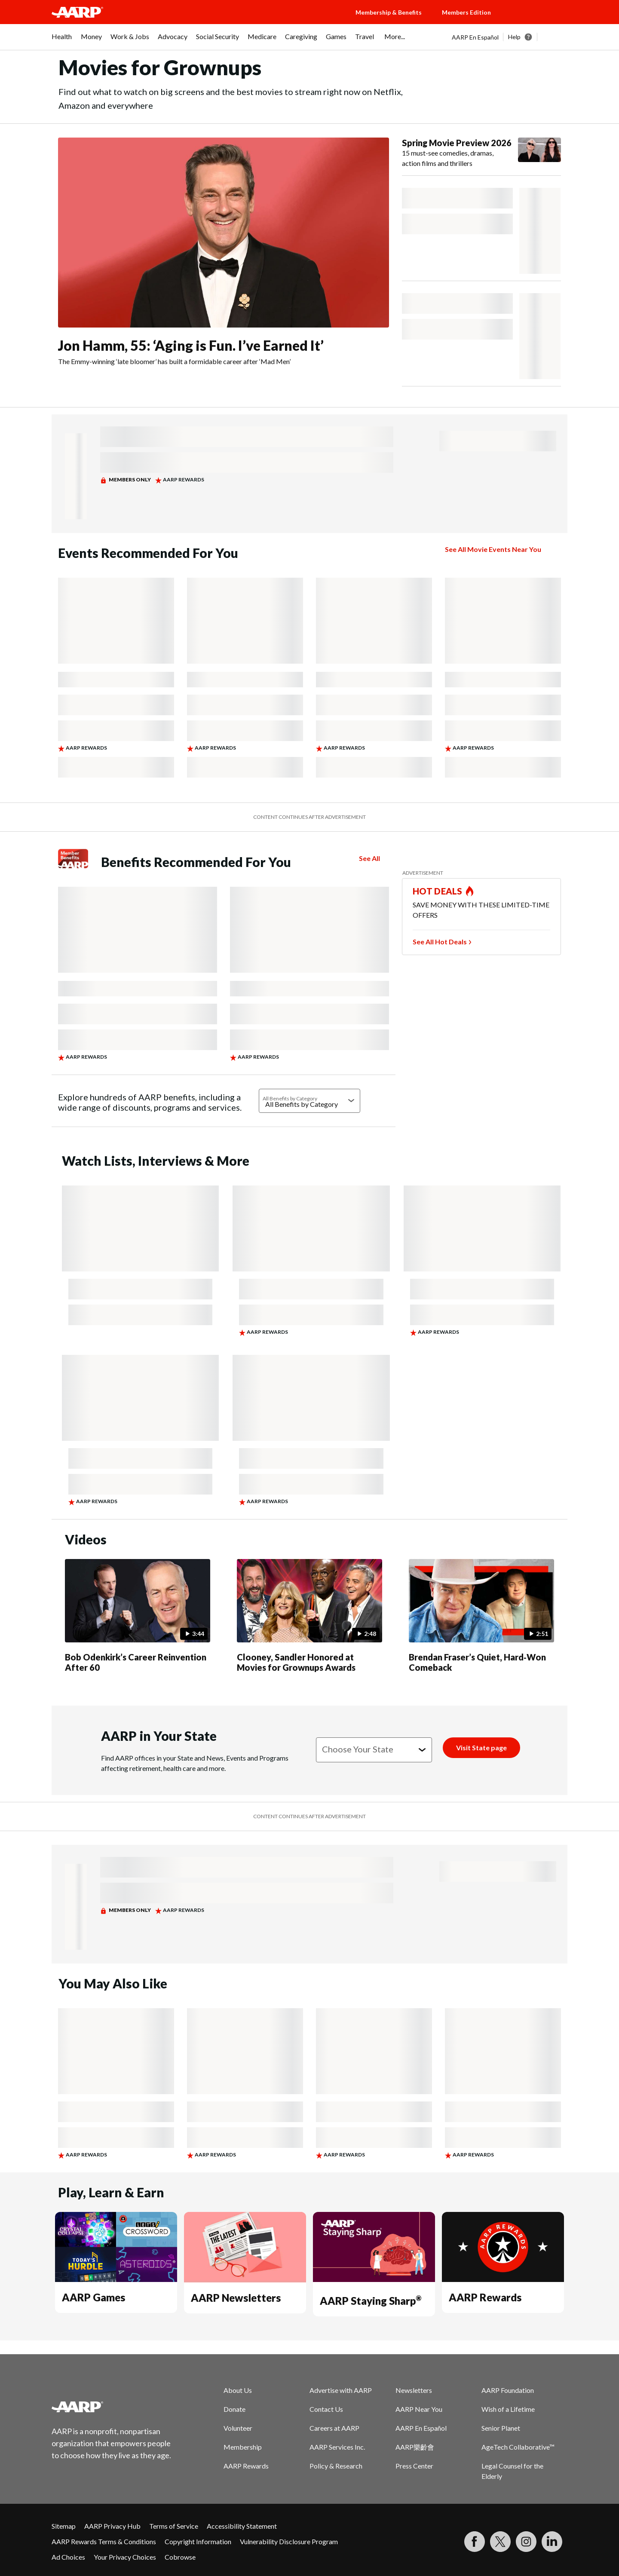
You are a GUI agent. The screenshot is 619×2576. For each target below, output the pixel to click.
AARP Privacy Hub (112, 2526)
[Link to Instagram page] (526, 2541)
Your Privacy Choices (125, 2557)
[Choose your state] (374, 1749)
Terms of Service (173, 2526)
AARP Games (93, 2297)
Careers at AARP (334, 2428)
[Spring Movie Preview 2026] (481, 153)
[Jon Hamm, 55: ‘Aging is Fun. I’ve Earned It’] (223, 252)
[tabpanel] (509, 37)
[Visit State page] (481, 1747)
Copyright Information (198, 2541)
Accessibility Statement (242, 2526)
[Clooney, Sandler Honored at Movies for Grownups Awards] (309, 1617)
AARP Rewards (485, 2297)
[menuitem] (62, 40)
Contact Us (326, 2409)
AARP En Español (475, 37)
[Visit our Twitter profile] (500, 2541)
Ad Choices (68, 2557)
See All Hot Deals (440, 941)
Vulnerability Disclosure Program (289, 2541)
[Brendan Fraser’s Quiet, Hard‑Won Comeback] (481, 1617)
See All (369, 858)
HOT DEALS (438, 891)
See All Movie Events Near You (493, 549)
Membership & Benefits (388, 12)
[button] (537, 20)
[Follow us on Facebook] (474, 2541)
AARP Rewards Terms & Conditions (104, 2541)
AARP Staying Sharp (370, 2300)
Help (514, 36)
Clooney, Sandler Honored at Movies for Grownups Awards (296, 1662)
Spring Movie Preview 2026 (457, 143)
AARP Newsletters (236, 2297)
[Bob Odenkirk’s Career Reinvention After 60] (137, 1617)
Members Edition (466, 12)
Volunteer (238, 2428)
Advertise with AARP (341, 2390)
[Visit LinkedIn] (552, 2541)
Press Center (414, 2466)
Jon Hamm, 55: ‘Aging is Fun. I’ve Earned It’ (191, 345)
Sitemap (64, 2526)
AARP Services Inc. (337, 2447)
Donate (234, 2409)
